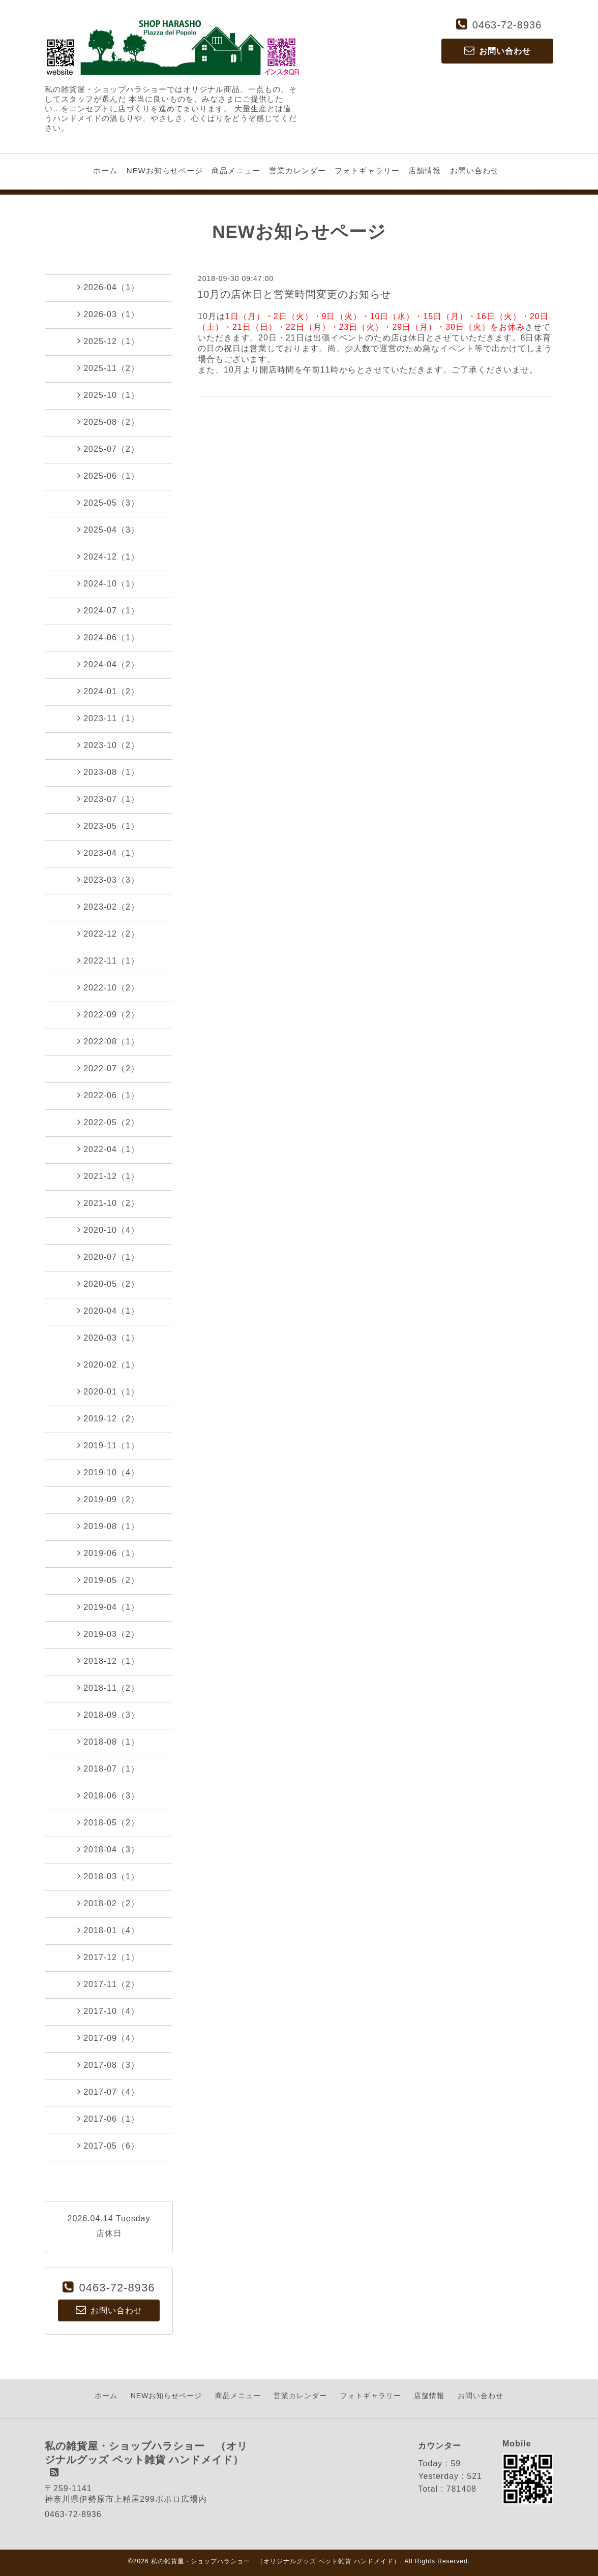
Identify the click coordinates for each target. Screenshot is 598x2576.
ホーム (105, 170)
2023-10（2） (108, 745)
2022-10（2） (108, 987)
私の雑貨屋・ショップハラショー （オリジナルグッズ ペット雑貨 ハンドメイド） (275, 2561)
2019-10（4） (108, 1472)
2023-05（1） (108, 825)
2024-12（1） (108, 556)
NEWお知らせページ (165, 170)
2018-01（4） (108, 1930)
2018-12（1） (108, 1660)
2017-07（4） (108, 2091)
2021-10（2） (108, 1202)
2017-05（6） (108, 2145)
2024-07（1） (108, 610)
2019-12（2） (108, 1418)
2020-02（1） (108, 1364)
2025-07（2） (108, 448)
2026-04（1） (108, 287)
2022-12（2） (108, 933)
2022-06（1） (108, 1095)
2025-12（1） (108, 341)
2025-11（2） (108, 368)
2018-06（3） (108, 1795)
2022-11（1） (108, 960)
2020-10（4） (108, 1229)
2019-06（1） (108, 1553)
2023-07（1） (108, 798)
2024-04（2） (108, 664)
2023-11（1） (108, 718)
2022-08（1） (108, 1041)
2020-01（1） (108, 1391)
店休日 (109, 2233)
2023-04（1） (108, 852)
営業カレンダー (297, 170)
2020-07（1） (108, 1256)
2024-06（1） (108, 637)
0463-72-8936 (507, 24)
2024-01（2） (108, 691)
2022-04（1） (108, 1149)
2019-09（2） (108, 1499)
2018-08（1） (108, 1741)
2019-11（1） (108, 1445)
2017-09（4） (108, 2037)
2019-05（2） (108, 1580)
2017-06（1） (108, 2118)
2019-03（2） (108, 1633)
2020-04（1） (108, 1310)
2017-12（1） (108, 1957)
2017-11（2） (108, 1984)
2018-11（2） (108, 1687)
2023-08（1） (108, 772)
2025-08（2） (108, 421)
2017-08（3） (108, 2064)
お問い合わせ (474, 170)
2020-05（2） (108, 1283)
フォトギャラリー (367, 170)
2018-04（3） (108, 1849)
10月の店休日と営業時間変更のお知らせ (294, 294)
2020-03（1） (108, 1337)
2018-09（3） (108, 1714)
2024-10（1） (108, 583)
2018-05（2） (108, 1822)
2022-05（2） (108, 1122)
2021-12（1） (108, 1176)
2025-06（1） (108, 475)
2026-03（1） (108, 314)
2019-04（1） (108, 1606)
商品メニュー (236, 170)
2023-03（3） (108, 879)
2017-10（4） (108, 2010)
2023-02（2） (108, 906)
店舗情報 (424, 170)
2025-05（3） (108, 502)
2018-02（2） (108, 1903)
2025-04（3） (108, 529)
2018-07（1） (108, 1768)
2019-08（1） (108, 1526)
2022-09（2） (108, 1014)
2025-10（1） (108, 394)
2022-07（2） (108, 1068)
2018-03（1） (108, 1876)
